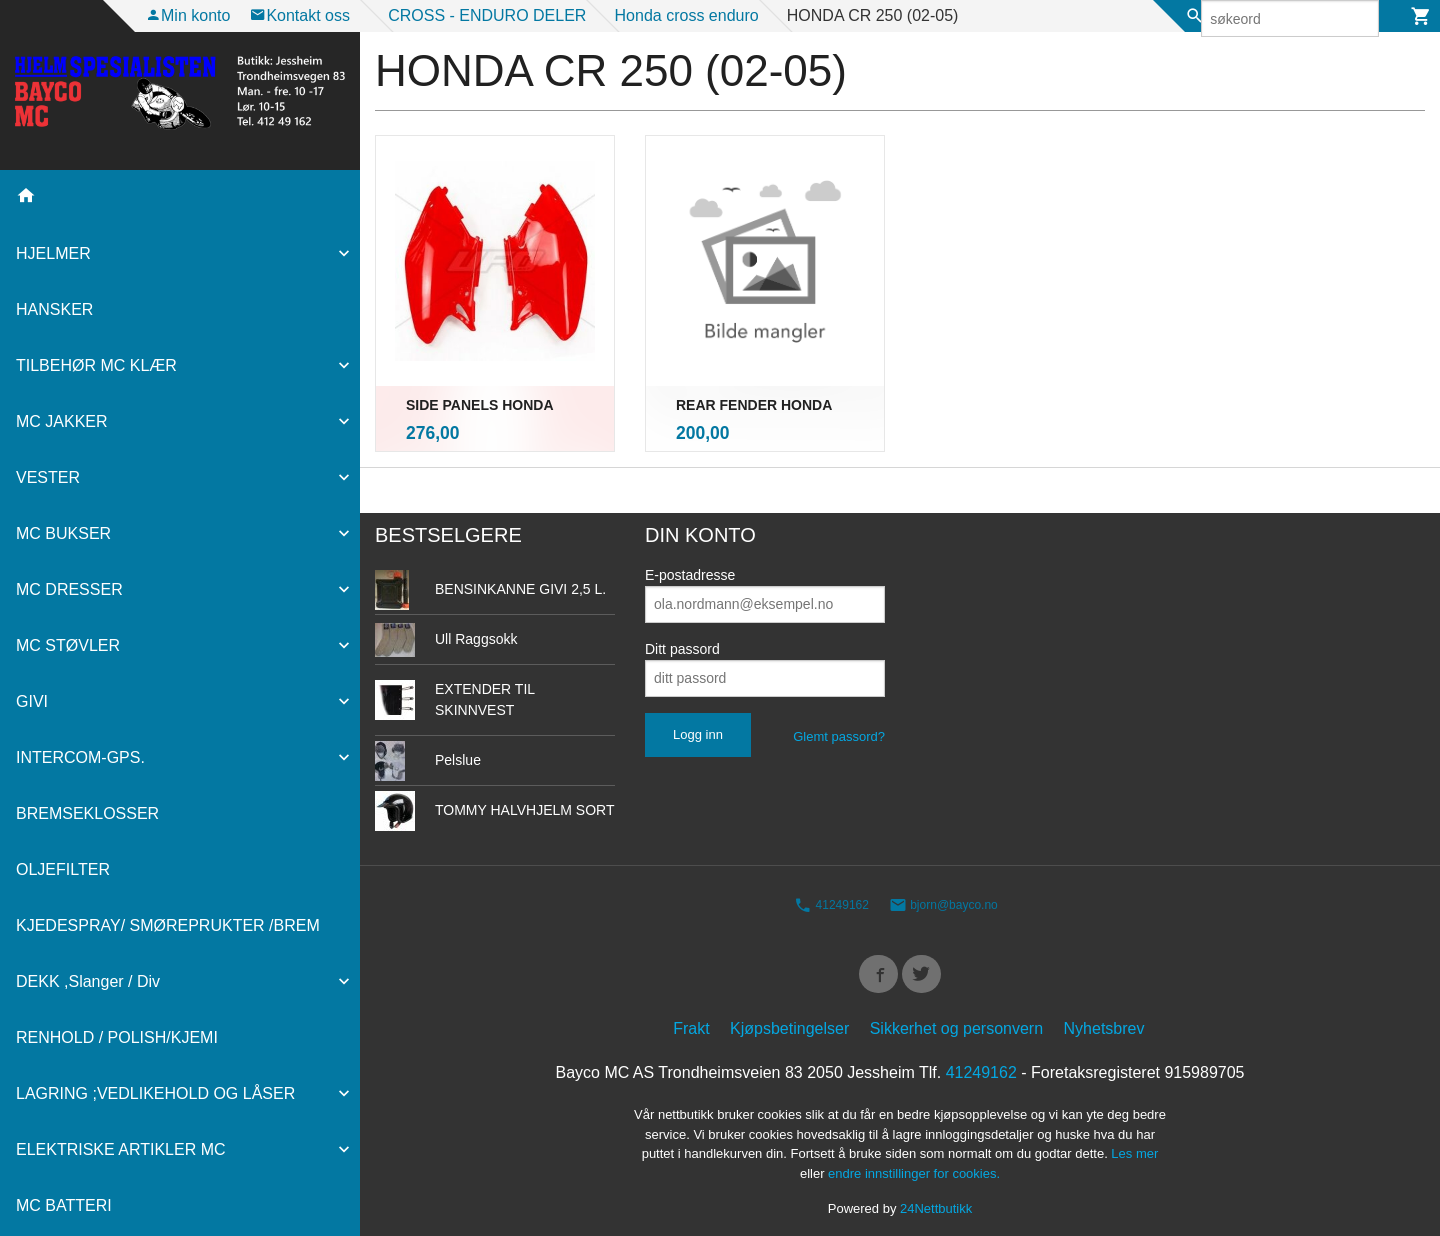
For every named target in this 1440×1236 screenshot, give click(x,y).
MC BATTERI (64, 1205)
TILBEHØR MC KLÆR (96, 365)
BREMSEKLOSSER (87, 813)
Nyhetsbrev (1104, 1015)
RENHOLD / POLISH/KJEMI (117, 1037)
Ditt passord (682, 630)
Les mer (1134, 1140)
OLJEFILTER (63, 869)
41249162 (831, 887)
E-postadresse (690, 556)
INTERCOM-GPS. (80, 757)
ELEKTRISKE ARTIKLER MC (121, 1149)
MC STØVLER (68, 645)
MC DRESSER (69, 589)
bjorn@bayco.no (943, 887)
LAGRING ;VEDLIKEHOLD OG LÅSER (155, 1093)
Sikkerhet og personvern (956, 1015)
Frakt (691, 1015)
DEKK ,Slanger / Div (88, 981)
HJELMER (53, 253)
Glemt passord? (839, 717)
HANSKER (54, 309)
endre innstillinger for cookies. (914, 1160)
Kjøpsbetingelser (789, 1015)
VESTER (48, 477)
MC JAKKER (62, 421)
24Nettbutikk (936, 1195)
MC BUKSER (63, 533)
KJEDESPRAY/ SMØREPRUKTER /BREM (168, 925)
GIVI (32, 701)
